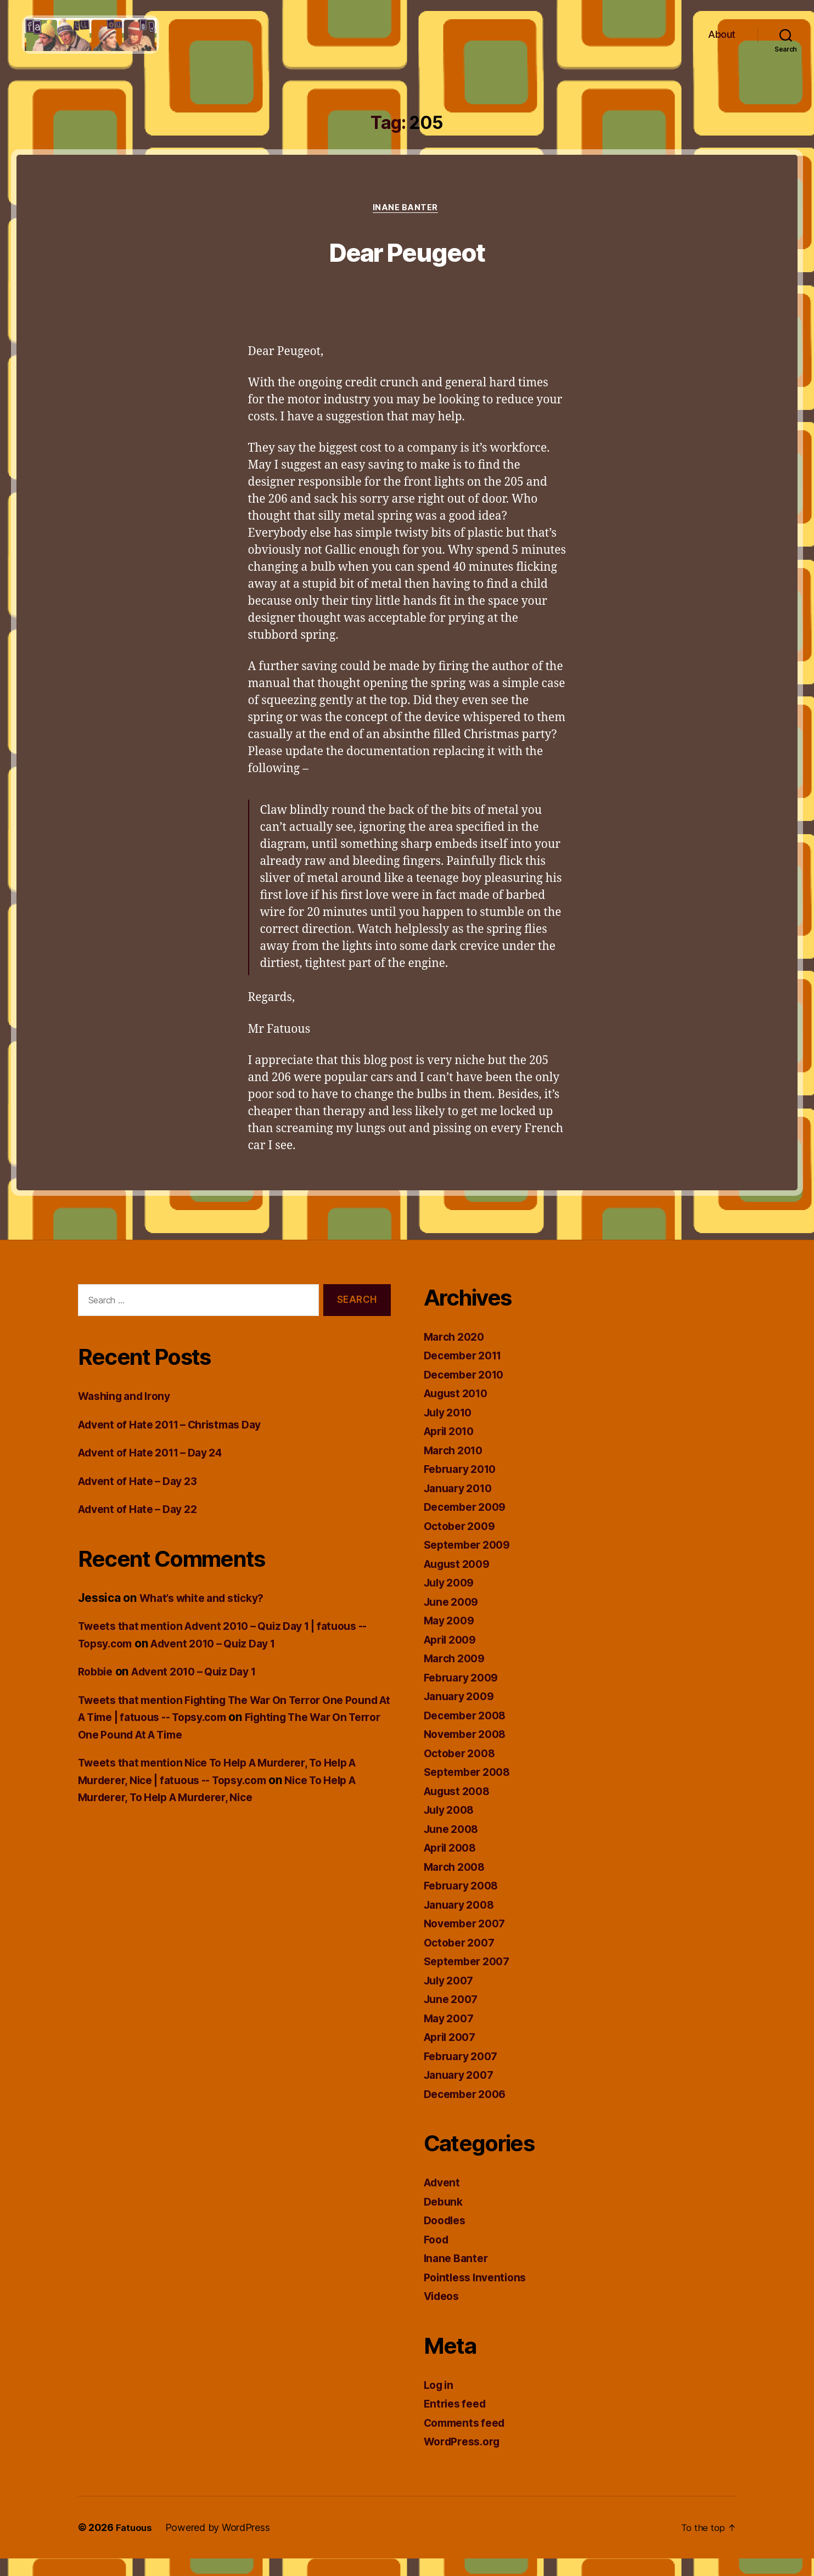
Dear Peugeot (407, 267)
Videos (443, 2313)
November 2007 (468, 1941)
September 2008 (471, 1789)
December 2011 (467, 1373)
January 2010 (461, 1505)
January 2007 (462, 2092)
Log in (440, 2402)
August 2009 (460, 1581)
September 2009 (471, 1562)
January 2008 (462, 1922)
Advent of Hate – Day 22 (143, 1527)
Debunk (444, 2219)
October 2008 (462, 1771)
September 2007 (470, 1979)
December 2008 (469, 1733)
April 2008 (453, 1865)
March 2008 (457, 1884)
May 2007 (451, 2036)
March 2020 (457, 1354)
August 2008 (460, 1808)
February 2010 (464, 1486)
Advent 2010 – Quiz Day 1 (238, 1661)
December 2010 (468, 1392)
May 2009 (451, 1638)
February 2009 (465, 1695)
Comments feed (468, 2440)
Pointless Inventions (479, 2295)
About (722, 42)
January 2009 (462, 1713)
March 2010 (456, 1468)
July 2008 (452, 1827)
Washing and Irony (128, 1414)
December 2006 (469, 2111)
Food (437, 2257)
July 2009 (452, 1600)
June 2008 (454, 1846)
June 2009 (454, 1619)
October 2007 (462, 1960)
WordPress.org (465, 2459)
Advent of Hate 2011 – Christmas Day (179, 1442)
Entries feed (457, 2421)
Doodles (447, 2238)
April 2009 (453, 1657)
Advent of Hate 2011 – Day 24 (158, 1470)
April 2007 (453, 2054)
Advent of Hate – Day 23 (143, 1498)
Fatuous (135, 2545)
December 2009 (469, 1524)
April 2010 (452, 1448)
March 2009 (457, 1676)
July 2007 (451, 1998)
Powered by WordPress (219, 2545)
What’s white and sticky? (208, 1615)
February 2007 (464, 2073)
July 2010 (451, 1430)
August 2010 (459, 1411)
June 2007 (453, 2016)
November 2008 (469, 1751)
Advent (443, 2200)
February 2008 (465, 1903)
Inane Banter (407, 225)
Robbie (97, 1689)
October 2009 (462, 1543)
